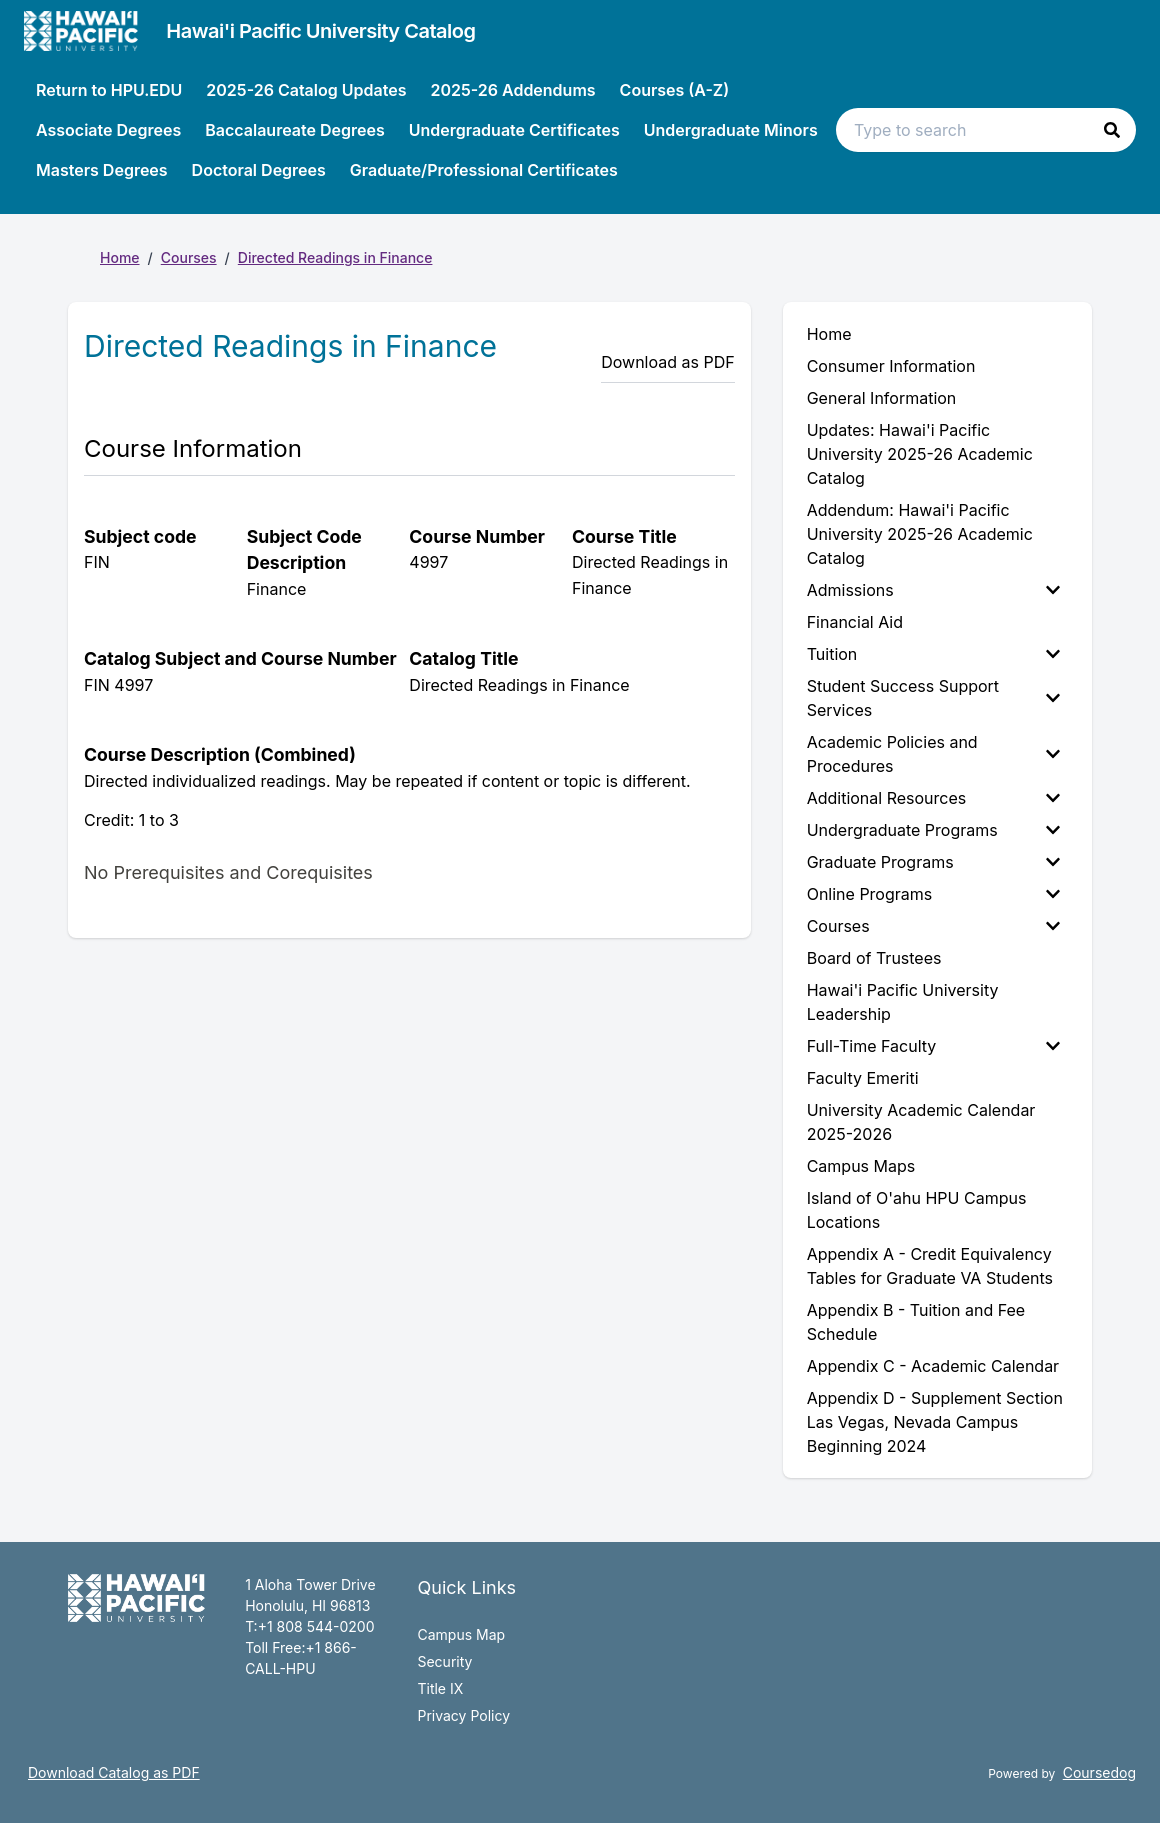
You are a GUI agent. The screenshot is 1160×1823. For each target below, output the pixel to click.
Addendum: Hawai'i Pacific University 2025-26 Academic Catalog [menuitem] (920, 534)
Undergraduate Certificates (514, 130)
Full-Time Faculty (933, 1046)
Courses (189, 257)
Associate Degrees (108, 130)
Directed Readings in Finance (335, 257)
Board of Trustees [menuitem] (874, 958)
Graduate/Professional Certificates (484, 170)
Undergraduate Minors (731, 130)
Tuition (933, 654)
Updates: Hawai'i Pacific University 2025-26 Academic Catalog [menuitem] (920, 454)
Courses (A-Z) (675, 90)
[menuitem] (937, 590)
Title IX (440, 1688)
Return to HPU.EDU (109, 90)
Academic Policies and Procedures (933, 754)
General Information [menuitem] (882, 398)
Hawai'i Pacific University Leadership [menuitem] (903, 1002)
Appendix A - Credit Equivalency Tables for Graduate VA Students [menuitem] (930, 1266)
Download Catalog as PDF (114, 1772)
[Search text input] (986, 130)
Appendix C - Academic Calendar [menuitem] (933, 1366)
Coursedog (1099, 1772)
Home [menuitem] (829, 334)
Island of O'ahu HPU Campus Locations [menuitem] (917, 1210)
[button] (1112, 130)
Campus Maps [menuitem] (861, 1166)
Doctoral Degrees (259, 170)
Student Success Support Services (933, 698)
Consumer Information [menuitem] (891, 366)
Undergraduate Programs (933, 830)
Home (120, 257)
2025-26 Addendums (512, 90)
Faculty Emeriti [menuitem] (863, 1078)
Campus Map (461, 1634)
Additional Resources (933, 798)
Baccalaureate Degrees (294, 130)
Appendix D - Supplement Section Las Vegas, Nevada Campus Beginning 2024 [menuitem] (935, 1422)
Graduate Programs (933, 862)
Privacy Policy (463, 1715)
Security (444, 1661)
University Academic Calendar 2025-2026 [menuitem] (921, 1122)
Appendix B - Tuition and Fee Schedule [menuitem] (916, 1322)
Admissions (933, 590)
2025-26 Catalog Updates (306, 90)
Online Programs (933, 894)
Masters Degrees (102, 170)
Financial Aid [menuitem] (855, 622)
